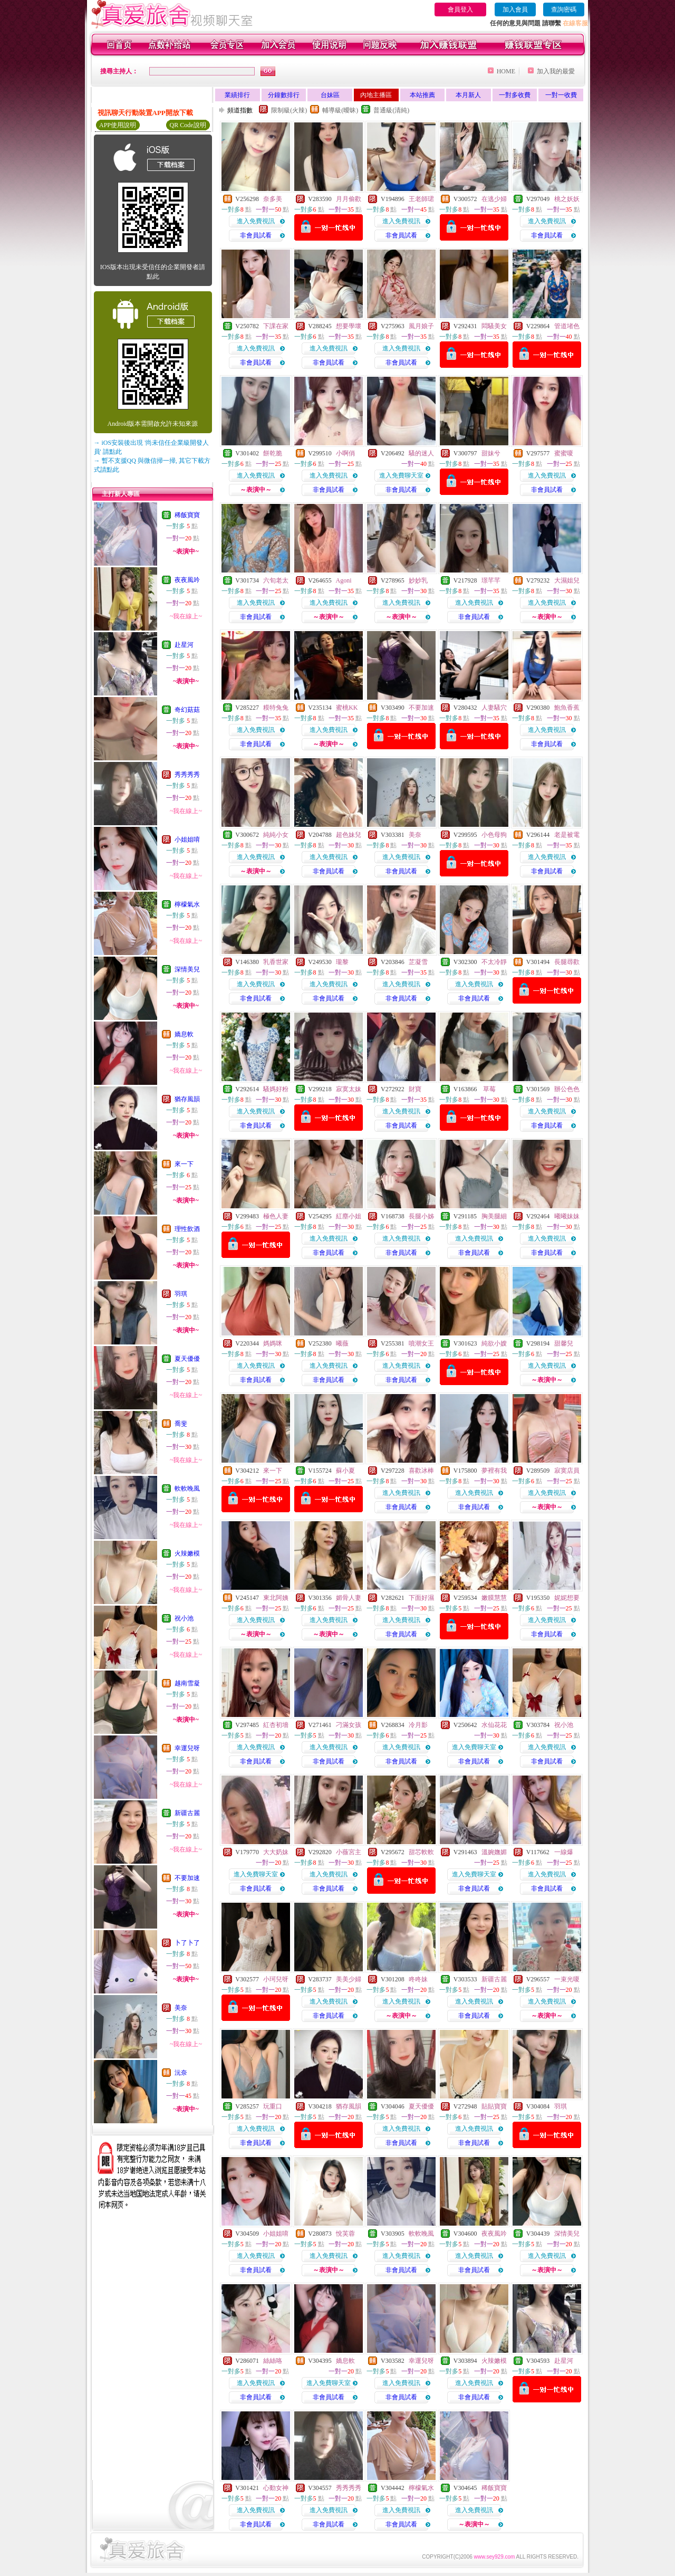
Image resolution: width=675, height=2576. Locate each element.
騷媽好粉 (275, 1089)
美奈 (181, 2007)
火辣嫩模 (187, 1553)
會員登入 (460, 9)
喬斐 (181, 1423)
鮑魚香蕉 (567, 707)
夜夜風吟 (187, 580)
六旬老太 (275, 580)
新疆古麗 (187, 1813)
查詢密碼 (563, 9)
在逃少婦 (494, 199)
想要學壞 (348, 326)
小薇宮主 (348, 1852)
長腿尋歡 (567, 962)
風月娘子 (421, 326)
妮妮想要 (567, 1597)
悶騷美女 (494, 326)
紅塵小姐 (348, 1216)
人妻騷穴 (494, 707)
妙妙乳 (418, 580)
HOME (506, 71)
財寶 (415, 1089)
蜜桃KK (347, 707)
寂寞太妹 (348, 1089)
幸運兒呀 (187, 1748)
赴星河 (184, 644)
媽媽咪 (272, 1343)
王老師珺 (421, 199)
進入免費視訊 (256, 221)
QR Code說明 (188, 125)
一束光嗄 (567, 1979)
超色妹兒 (348, 834)
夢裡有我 (494, 1470)
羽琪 (181, 1293)
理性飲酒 (187, 1229)
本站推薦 (422, 95)
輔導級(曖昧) (340, 110)
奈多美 (272, 199)
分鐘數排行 (284, 95)
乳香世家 (275, 962)
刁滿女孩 (348, 1725)
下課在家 (275, 326)
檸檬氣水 (187, 904)
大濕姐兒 (567, 580)
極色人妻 (275, 1216)
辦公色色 (567, 1089)
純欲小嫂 (494, 1343)
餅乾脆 (272, 453)
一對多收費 (515, 95)
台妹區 (330, 95)
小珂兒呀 (275, 1979)
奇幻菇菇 (187, 709)
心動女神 (275, 2488)
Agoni (344, 580)
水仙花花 (494, 1725)
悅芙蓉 (345, 2233)
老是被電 (567, 834)
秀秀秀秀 (187, 774)
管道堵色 (567, 326)
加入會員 (515, 9)
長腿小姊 (421, 1216)
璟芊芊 (490, 580)
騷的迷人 (421, 453)
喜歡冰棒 (421, 1470)
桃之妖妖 (567, 199)
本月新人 (468, 95)
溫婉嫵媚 (494, 1852)
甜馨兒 (563, 1343)
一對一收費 (561, 95)
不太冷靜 (494, 962)
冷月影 (418, 1725)
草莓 (488, 1089)
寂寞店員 (567, 1470)
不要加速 (187, 1878)
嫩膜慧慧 (494, 1597)
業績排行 (237, 95)
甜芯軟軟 (421, 1852)
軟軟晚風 (187, 1488)
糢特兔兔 (275, 707)
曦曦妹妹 (567, 1216)
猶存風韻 (187, 1099)
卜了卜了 (187, 1943)
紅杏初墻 (275, 1725)
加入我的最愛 (556, 71)
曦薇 (342, 1343)
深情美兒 (187, 969)
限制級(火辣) (289, 110)
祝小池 (184, 1618)
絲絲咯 (272, 2360)
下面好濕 (421, 1597)
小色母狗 (494, 834)
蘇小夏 (345, 1470)
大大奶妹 (275, 1852)
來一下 (184, 1164)
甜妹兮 (490, 453)
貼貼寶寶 (494, 2106)
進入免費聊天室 (401, 475)
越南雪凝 (187, 1683)
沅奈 (181, 2072)
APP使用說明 (117, 125)
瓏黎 (342, 962)
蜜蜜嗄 (563, 453)
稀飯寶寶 (187, 515)
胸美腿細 (494, 1216)
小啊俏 (345, 453)
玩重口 (272, 2106)
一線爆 (563, 1852)
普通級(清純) (391, 110)
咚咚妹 (418, 1979)
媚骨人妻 (348, 1597)
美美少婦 (348, 1979)
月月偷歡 (348, 199)
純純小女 (275, 834)
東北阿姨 (275, 1597)
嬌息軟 (184, 1034)
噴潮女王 (421, 1343)
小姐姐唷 (187, 839)
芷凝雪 (418, 962)
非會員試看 (256, 235)
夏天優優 (187, 1358)
